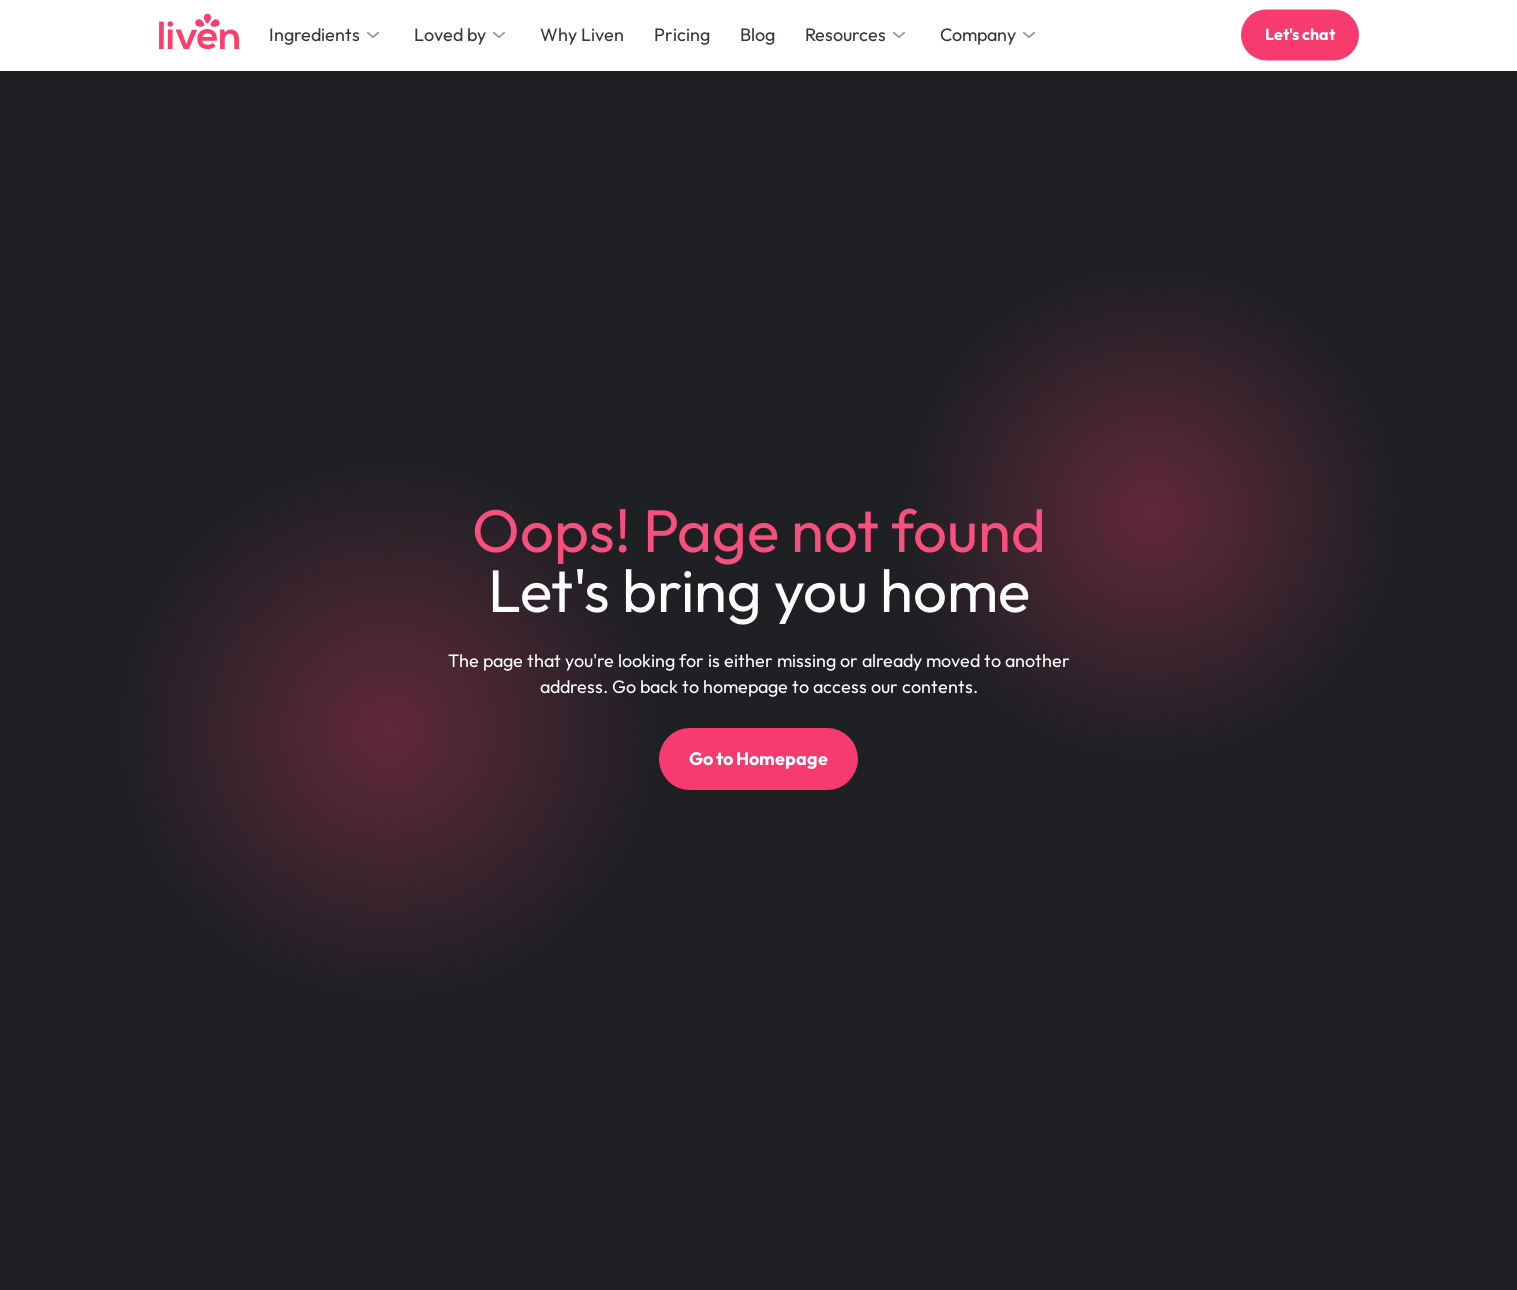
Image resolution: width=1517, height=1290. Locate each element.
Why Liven (582, 34)
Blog (757, 34)
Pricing (682, 34)
